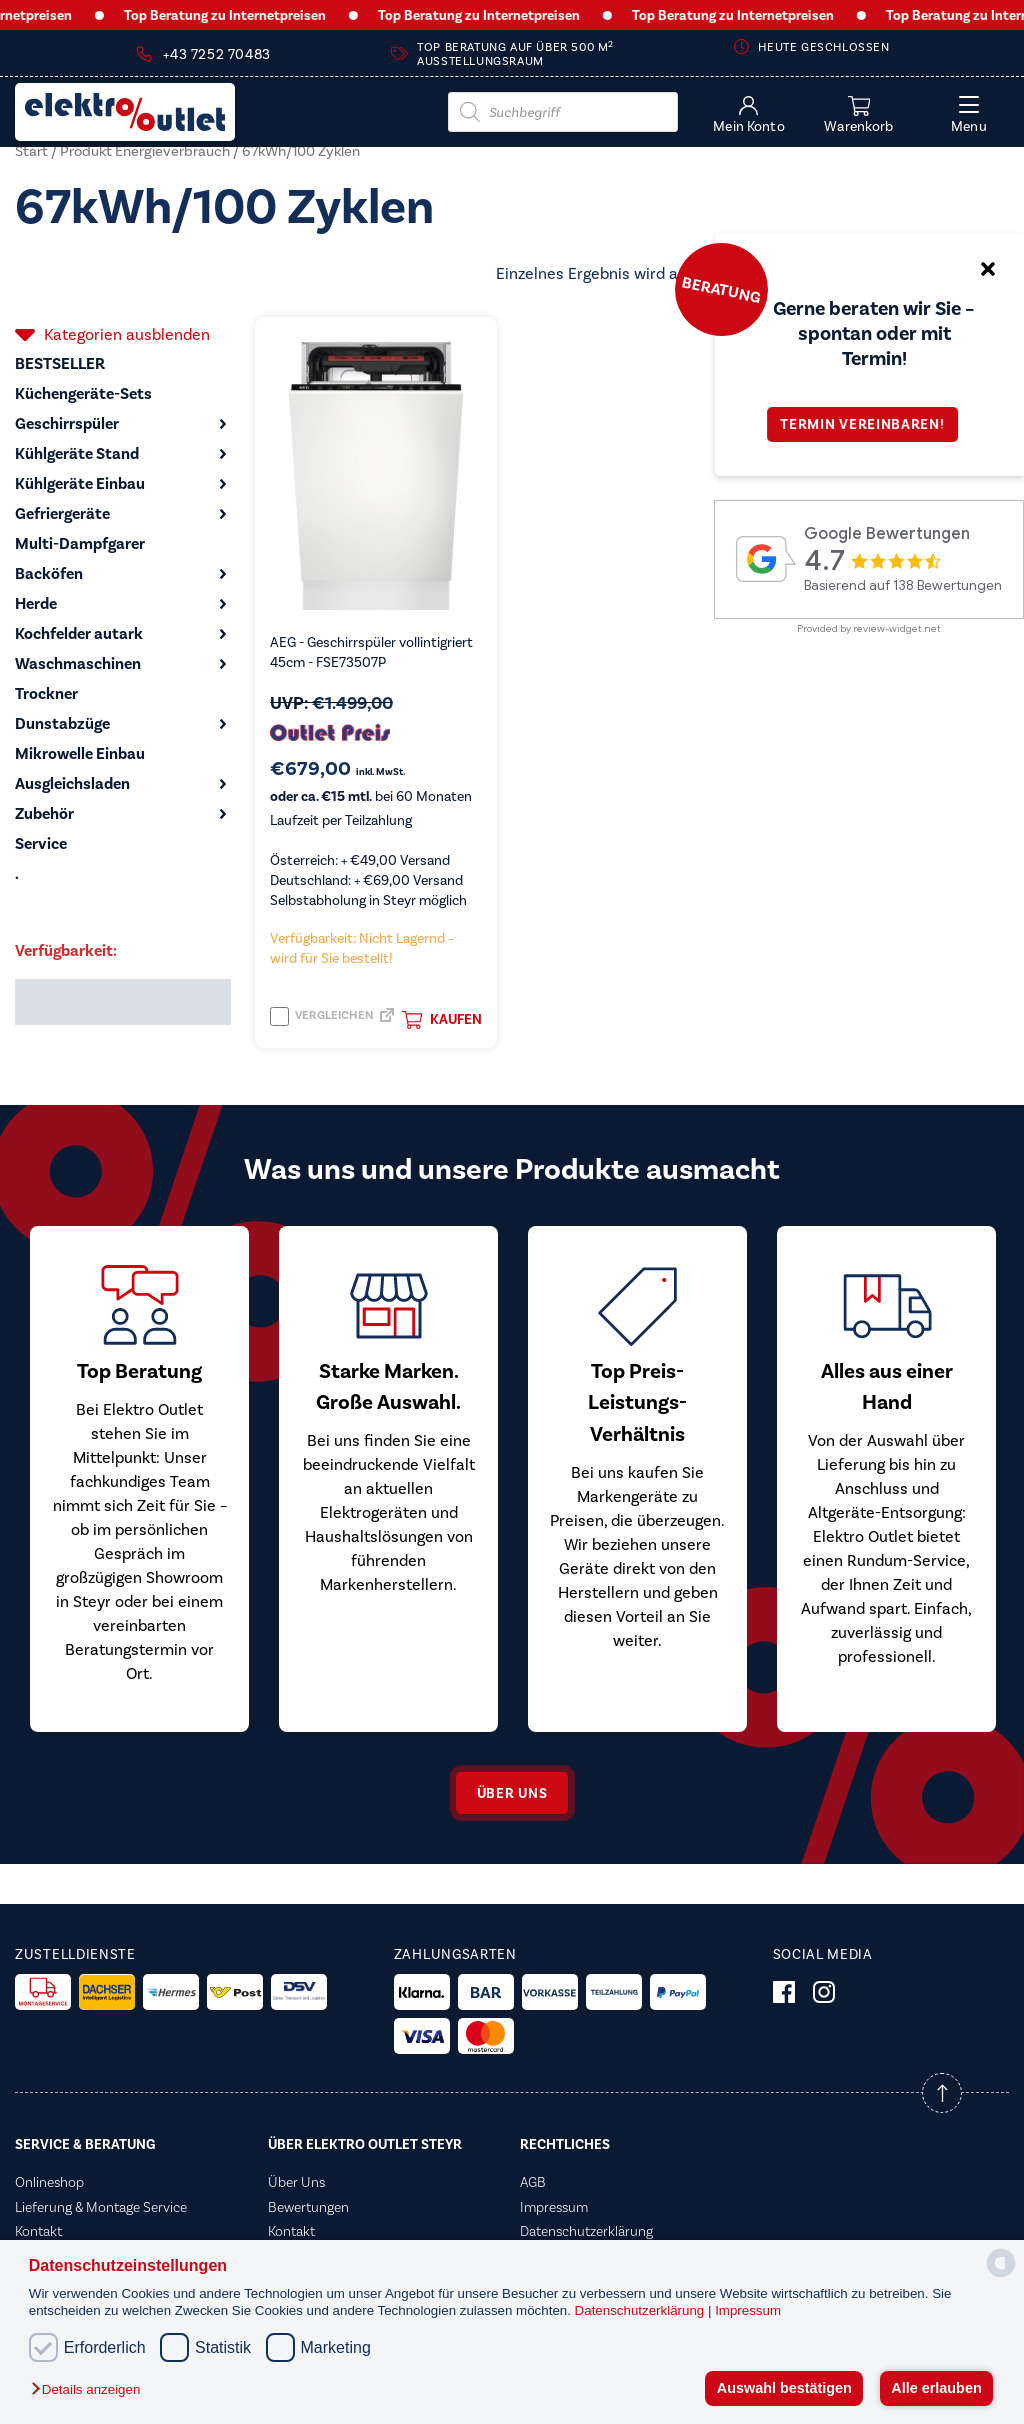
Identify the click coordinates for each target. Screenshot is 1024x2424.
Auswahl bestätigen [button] (784, 2388)
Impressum (748, 2310)
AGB (533, 2182)
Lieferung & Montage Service (101, 2207)
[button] (90, 2390)
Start (31, 151)
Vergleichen (321, 1016)
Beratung (721, 289)
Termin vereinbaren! (869, 424)
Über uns (512, 1793)
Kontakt (38, 2231)
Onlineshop (49, 2182)
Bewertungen (308, 2207)
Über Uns (296, 2182)
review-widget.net (897, 628)
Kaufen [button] (442, 1020)
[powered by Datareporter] (1001, 2275)
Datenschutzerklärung (641, 2310)
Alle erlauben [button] (936, 2388)
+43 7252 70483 (216, 54)
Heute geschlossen (823, 47)
